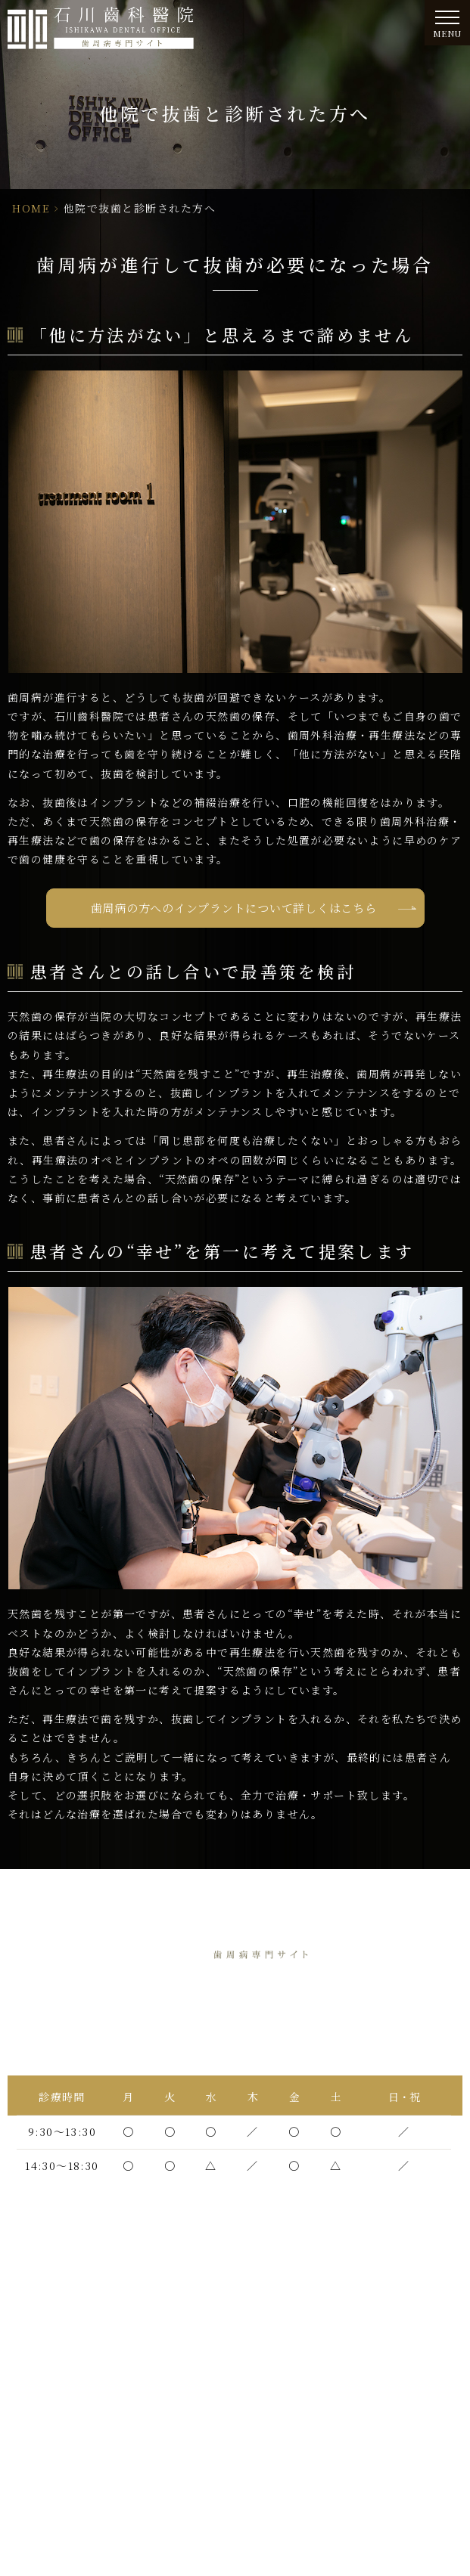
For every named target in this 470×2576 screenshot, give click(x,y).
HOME (31, 207)
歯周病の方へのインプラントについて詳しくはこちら (234, 908)
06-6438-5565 (273, 2031)
